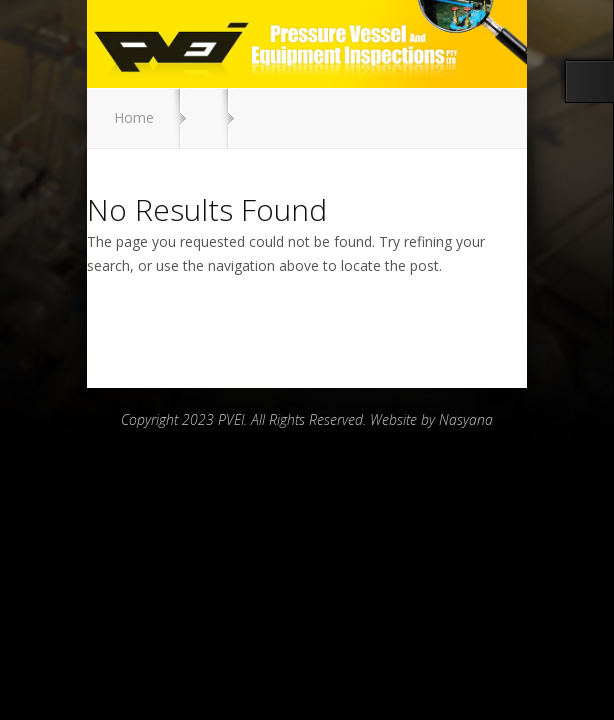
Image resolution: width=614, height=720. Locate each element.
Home (134, 117)
